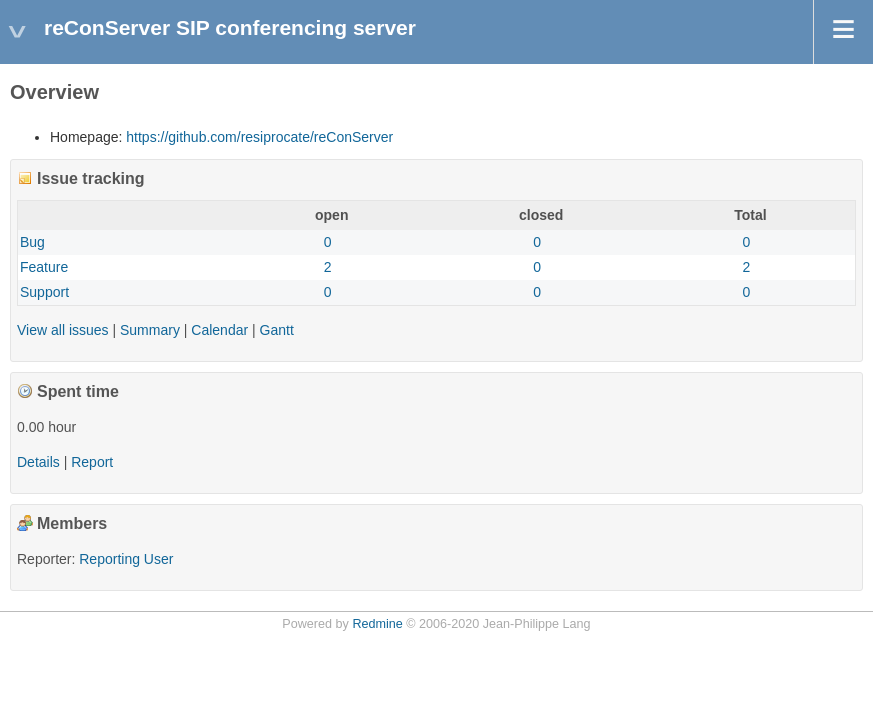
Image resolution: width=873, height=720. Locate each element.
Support (44, 292)
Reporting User (126, 559)
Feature (44, 267)
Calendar (219, 330)
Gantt (277, 330)
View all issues (63, 330)
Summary (150, 330)
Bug (32, 242)
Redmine (377, 624)
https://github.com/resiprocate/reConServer (259, 137)
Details (38, 462)
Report (92, 462)
